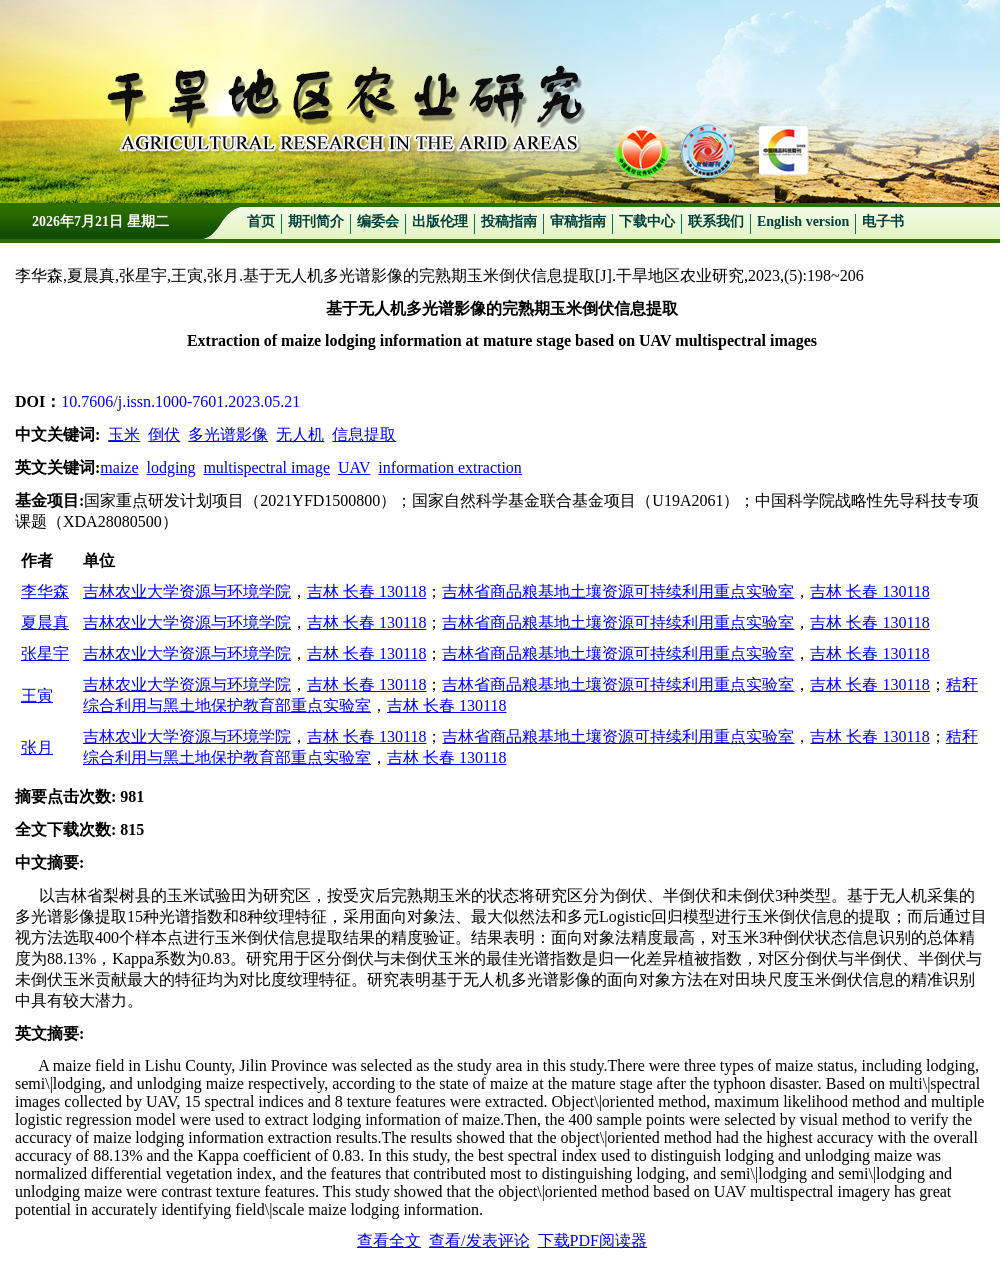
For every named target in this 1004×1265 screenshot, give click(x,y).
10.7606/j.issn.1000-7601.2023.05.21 (180, 401)
